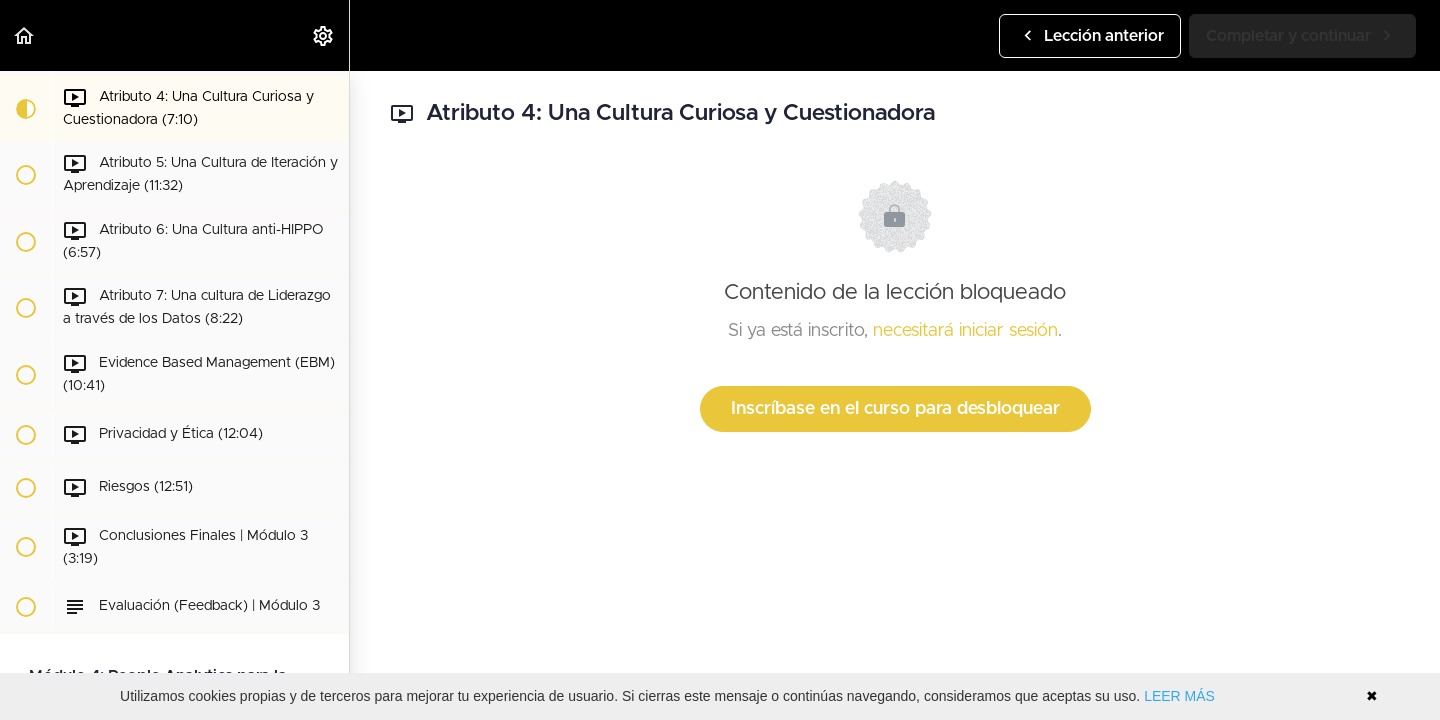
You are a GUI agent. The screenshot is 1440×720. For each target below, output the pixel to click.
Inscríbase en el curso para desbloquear (895, 409)
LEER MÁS (1179, 696)
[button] (25, 35)
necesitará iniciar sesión (965, 331)
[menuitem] (324, 35)
